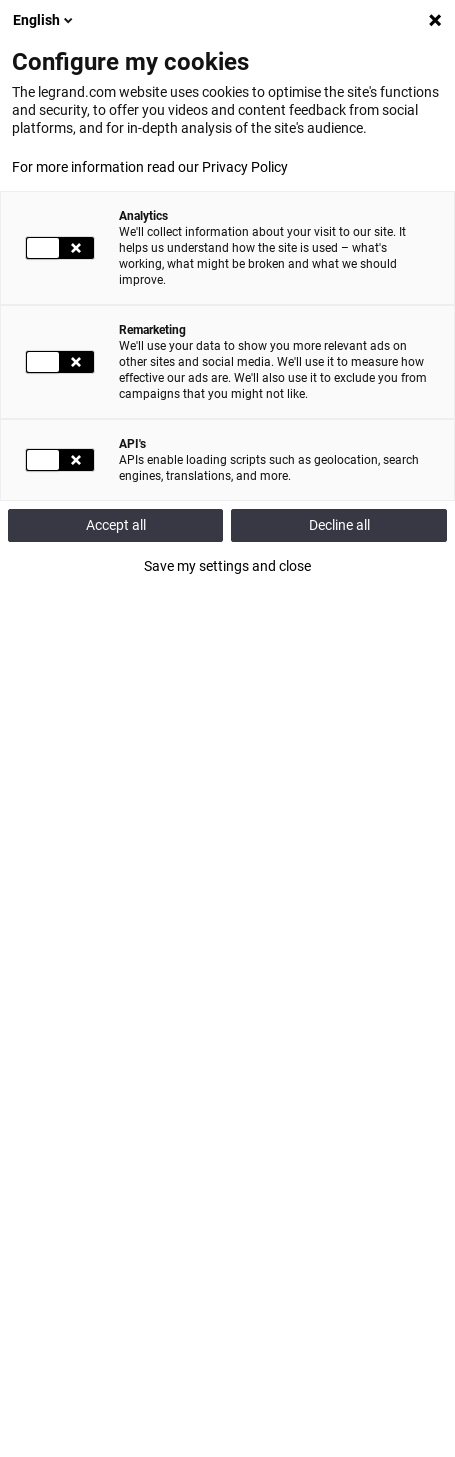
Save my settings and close (227, 566)
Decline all (339, 525)
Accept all (116, 525)
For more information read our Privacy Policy (150, 167)
